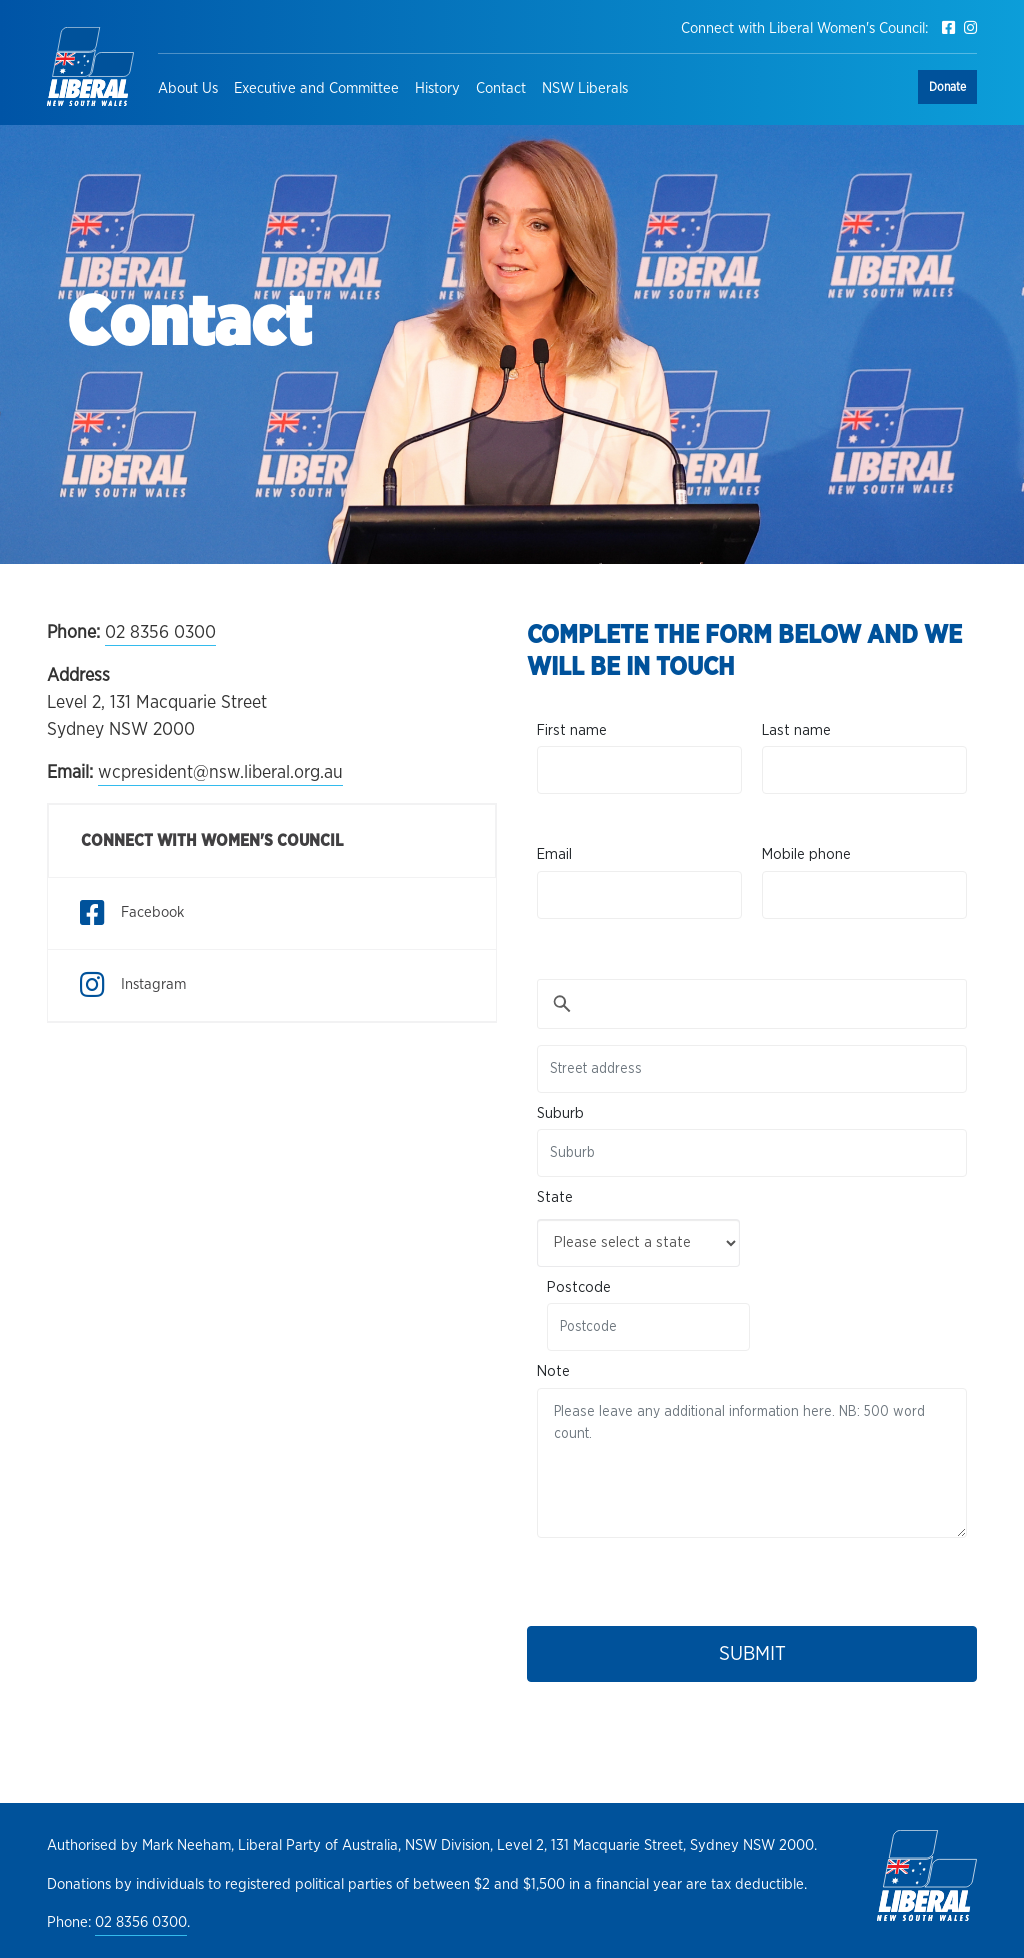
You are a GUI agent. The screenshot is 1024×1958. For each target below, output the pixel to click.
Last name (796, 730)
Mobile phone (806, 854)
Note (553, 1371)
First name (572, 730)
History (437, 88)
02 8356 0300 (160, 633)
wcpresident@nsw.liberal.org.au (220, 773)
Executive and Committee (316, 88)
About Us (188, 88)
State (555, 1197)
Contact (501, 88)
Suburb (560, 1113)
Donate (947, 87)
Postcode (579, 1287)
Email (554, 854)
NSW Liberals (585, 88)
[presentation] (689, 1577)
